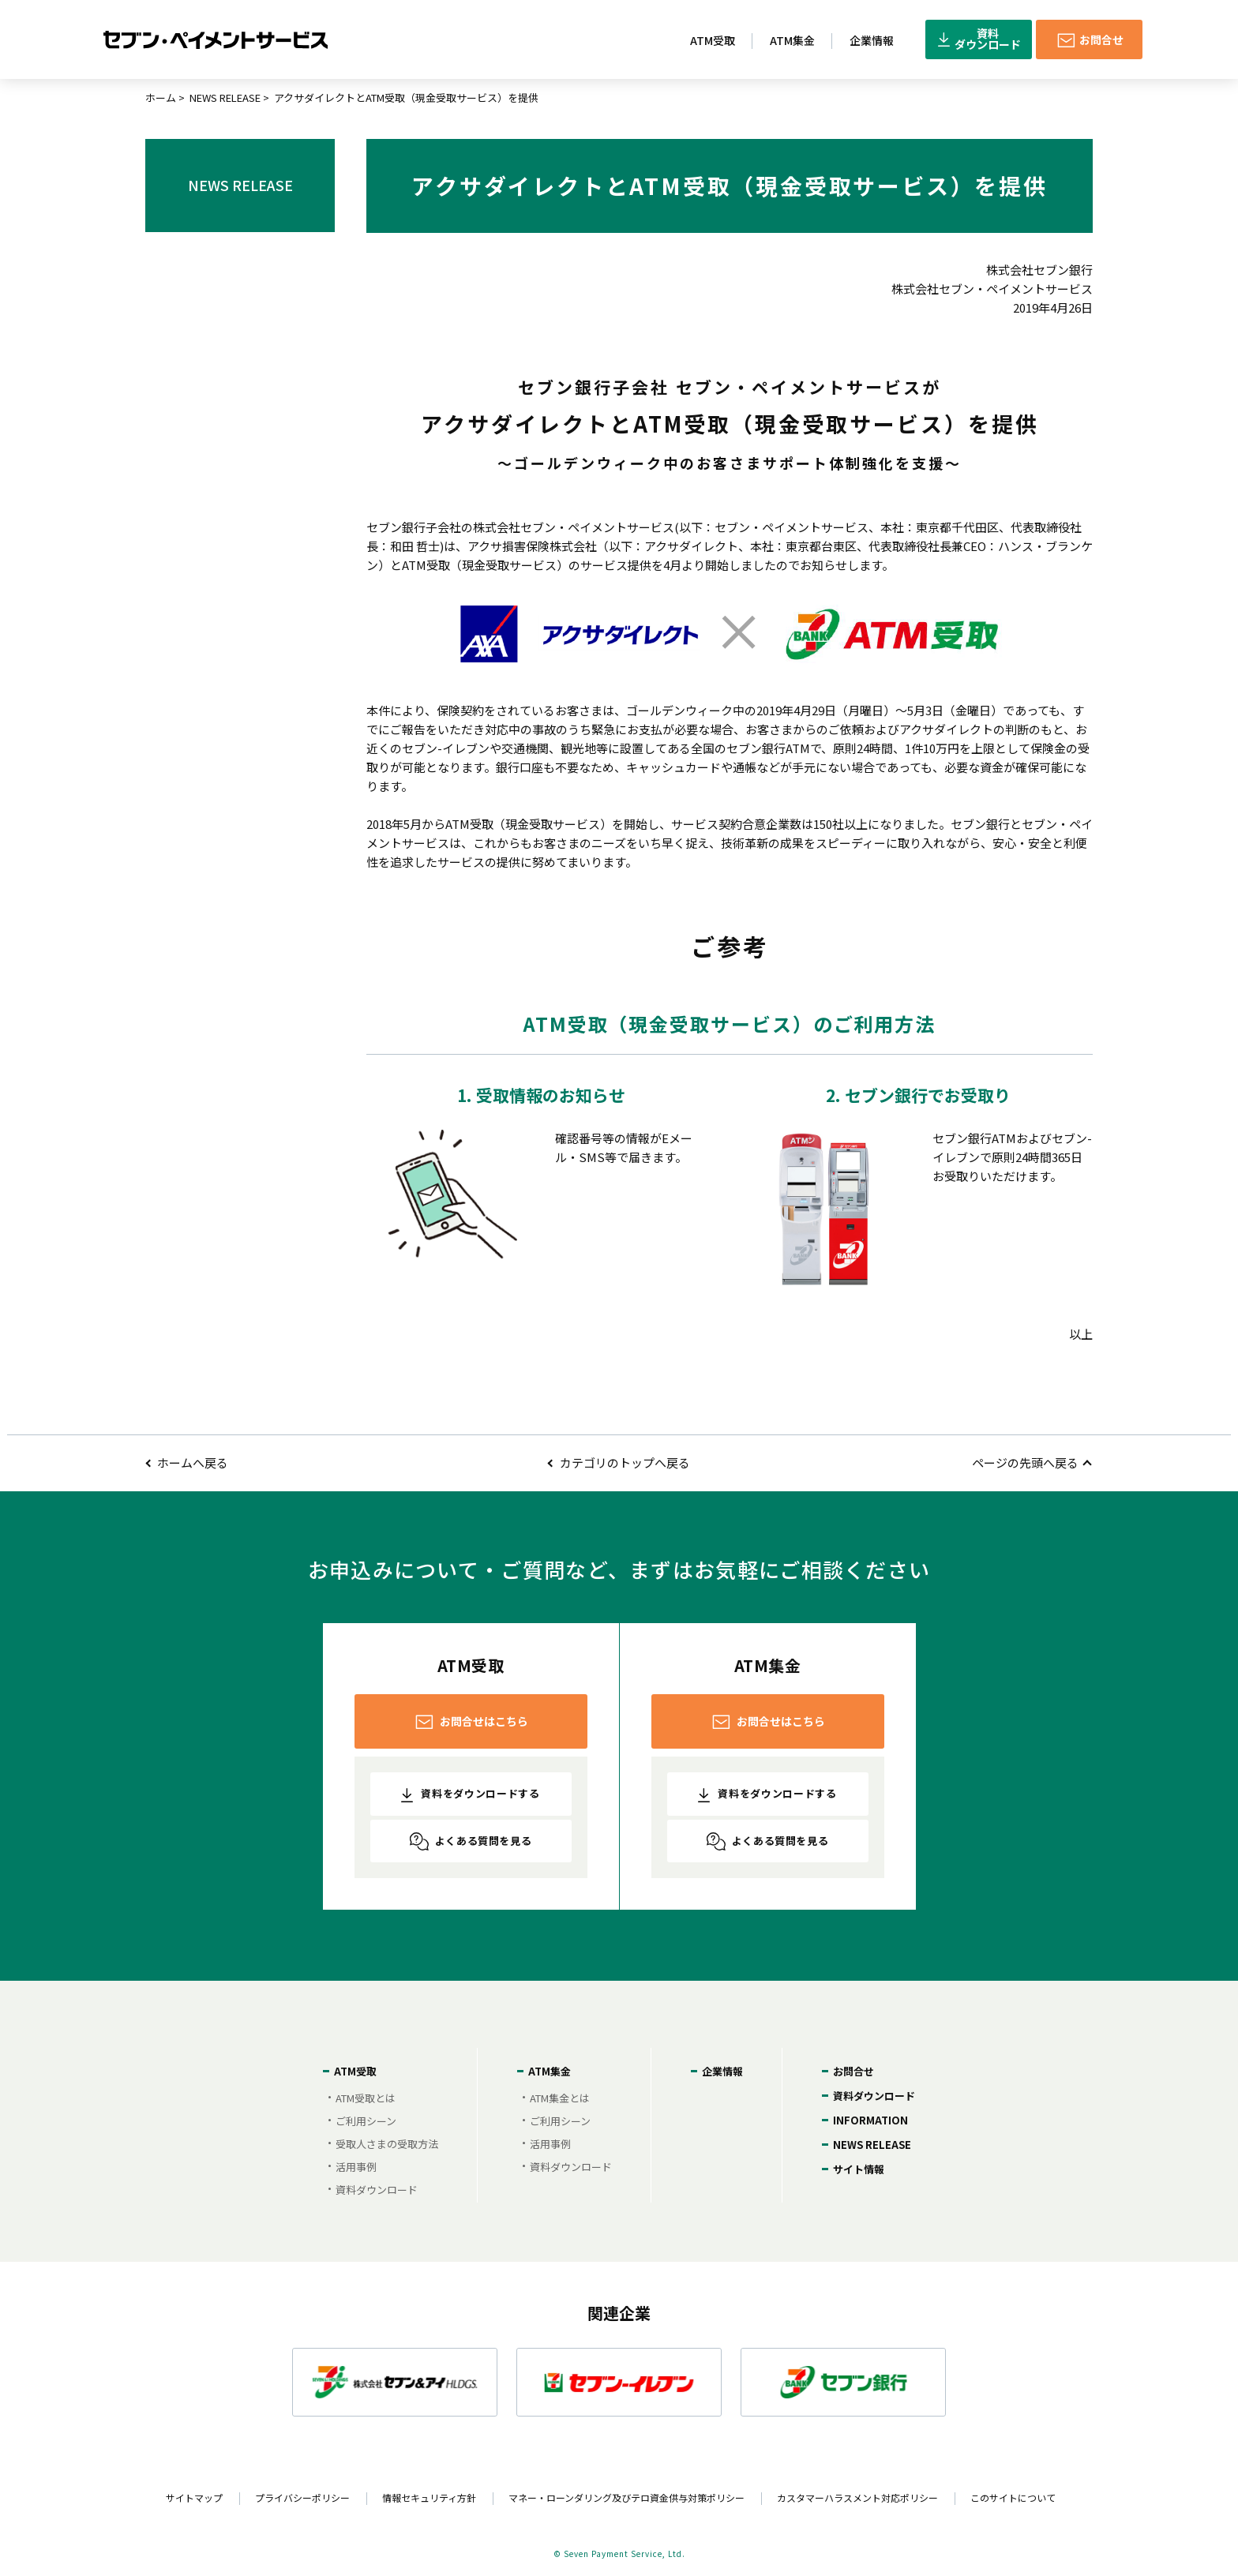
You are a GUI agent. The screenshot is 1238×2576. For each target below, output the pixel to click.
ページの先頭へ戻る (1025, 1462)
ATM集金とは (560, 2097)
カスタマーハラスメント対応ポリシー (857, 2497)
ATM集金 (549, 2071)
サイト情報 (858, 2169)
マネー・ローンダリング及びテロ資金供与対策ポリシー (626, 2497)
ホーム (160, 97)
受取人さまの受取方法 (387, 2143)
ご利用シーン (366, 2120)
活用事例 (356, 2166)
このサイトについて (1013, 2497)
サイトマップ (194, 2497)
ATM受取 (355, 2071)
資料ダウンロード (377, 2189)
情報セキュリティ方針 (429, 2497)
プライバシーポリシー (302, 2497)
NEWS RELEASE (225, 97)
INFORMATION (870, 2120)
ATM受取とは (366, 2097)
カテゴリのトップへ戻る (625, 1462)
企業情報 (722, 2071)
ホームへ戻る (192, 1462)
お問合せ (853, 2071)
